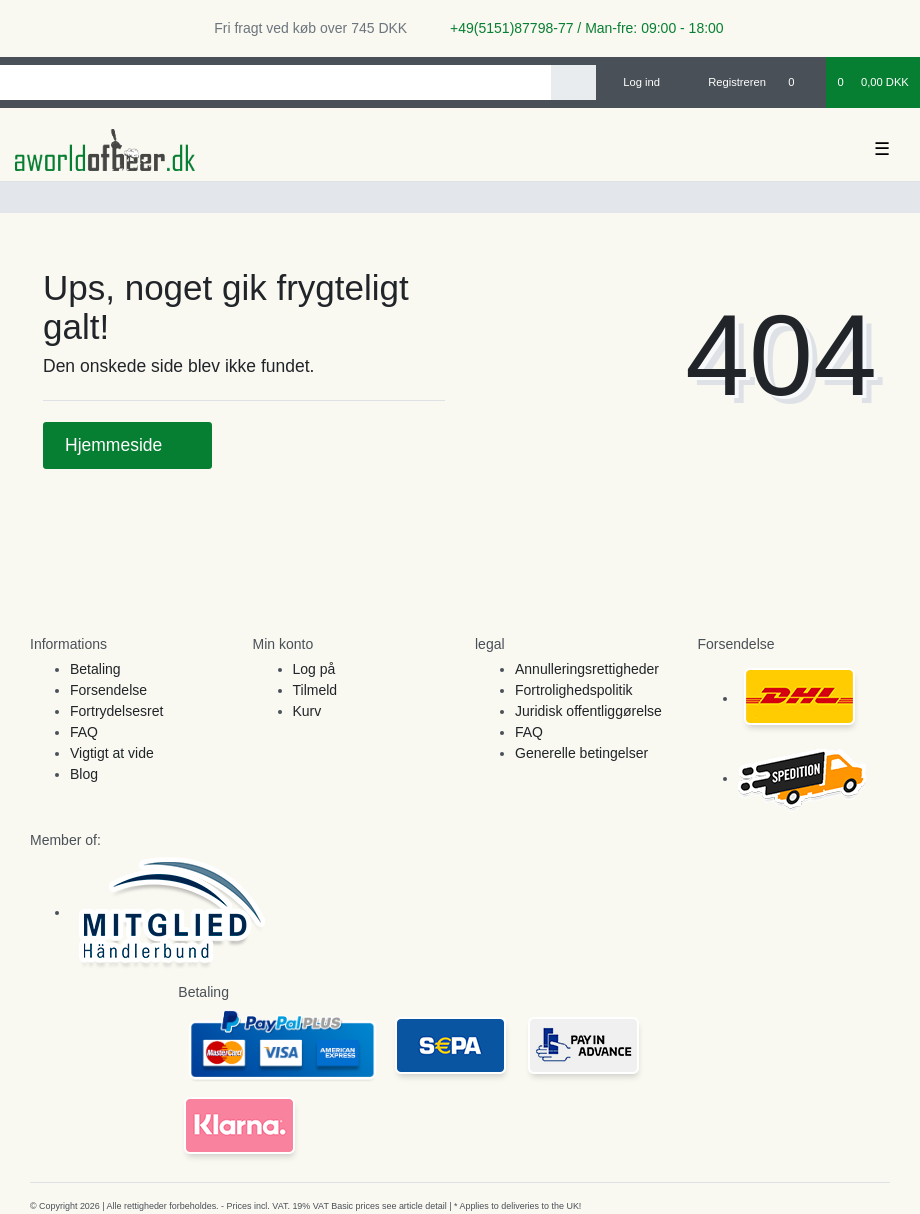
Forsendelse (108, 690)
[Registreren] (725, 82)
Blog (84, 774)
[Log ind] (634, 82)
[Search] (573, 82)
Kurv (307, 711)
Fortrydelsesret (116, 711)
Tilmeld (315, 690)
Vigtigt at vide (112, 753)
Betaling (95, 669)
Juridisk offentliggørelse (588, 711)
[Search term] (275, 82)
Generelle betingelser (581, 753)
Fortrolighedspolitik (574, 690)
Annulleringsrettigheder (587, 669)
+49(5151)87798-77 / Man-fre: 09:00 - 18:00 (579, 28)
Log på (314, 669)
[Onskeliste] (801, 82)
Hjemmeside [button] (127, 445)
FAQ (84, 732)
